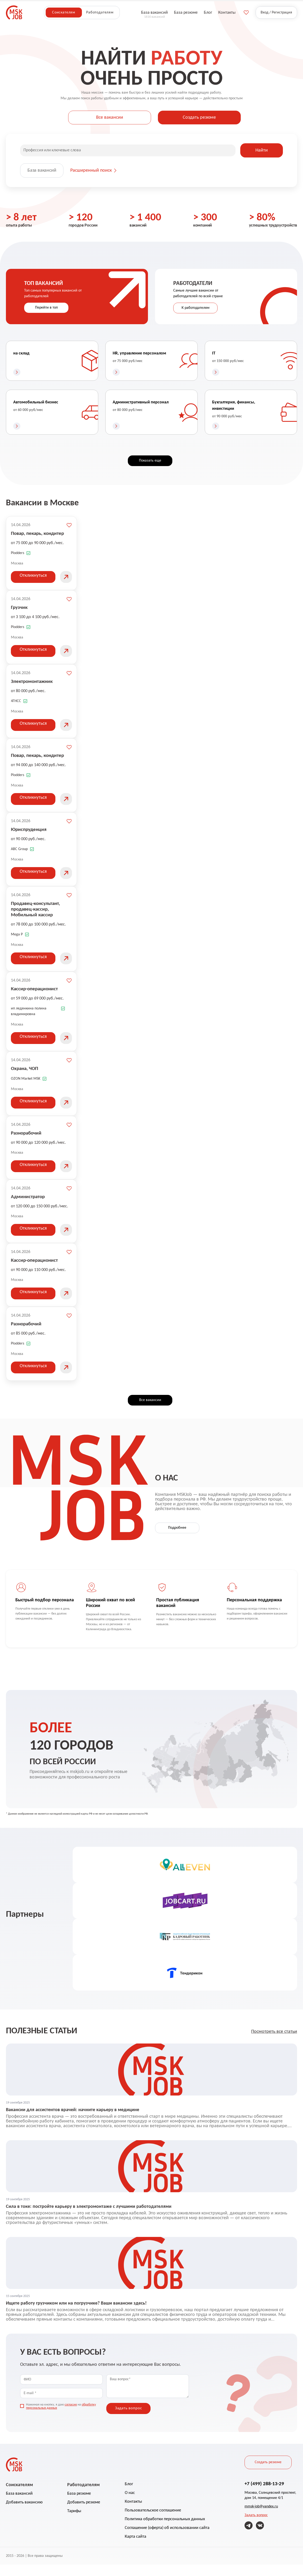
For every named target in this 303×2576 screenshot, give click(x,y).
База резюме (79, 2505)
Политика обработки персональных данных (165, 2530)
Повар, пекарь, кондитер (37, 539)
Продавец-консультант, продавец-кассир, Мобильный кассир (35, 914)
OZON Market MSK (25, 1084)
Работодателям (100, 12)
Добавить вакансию (24, 2513)
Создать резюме (199, 117)
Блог (129, 2495)
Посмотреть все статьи (274, 2040)
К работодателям (200, 309)
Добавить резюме (83, 2513)
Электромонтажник (32, 687)
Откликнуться (33, 582)
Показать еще (150, 465)
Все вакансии (109, 117)
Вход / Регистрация (276, 12)
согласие (71, 2414)
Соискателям (63, 12)
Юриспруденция (28, 835)
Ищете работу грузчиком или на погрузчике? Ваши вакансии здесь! (76, 2311)
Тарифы (74, 2522)
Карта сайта (135, 2548)
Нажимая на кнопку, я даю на (61, 2416)
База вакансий (41, 170)
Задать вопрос (256, 2526)
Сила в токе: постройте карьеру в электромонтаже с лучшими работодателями (88, 2214)
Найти (261, 150)
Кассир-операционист (34, 994)
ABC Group (19, 854)
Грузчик (19, 613)
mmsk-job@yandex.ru (261, 2518)
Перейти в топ (51, 309)
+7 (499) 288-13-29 (264, 2495)
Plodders (17, 558)
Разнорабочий (26, 1138)
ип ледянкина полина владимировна (28, 1017)
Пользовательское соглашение (153, 2521)
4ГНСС (16, 706)
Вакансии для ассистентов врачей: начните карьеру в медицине (72, 2117)
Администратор (28, 1202)
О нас (130, 2504)
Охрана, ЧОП (24, 1074)
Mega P (17, 940)
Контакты (133, 2513)
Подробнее (182, 1537)
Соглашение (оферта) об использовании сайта (167, 2539)
